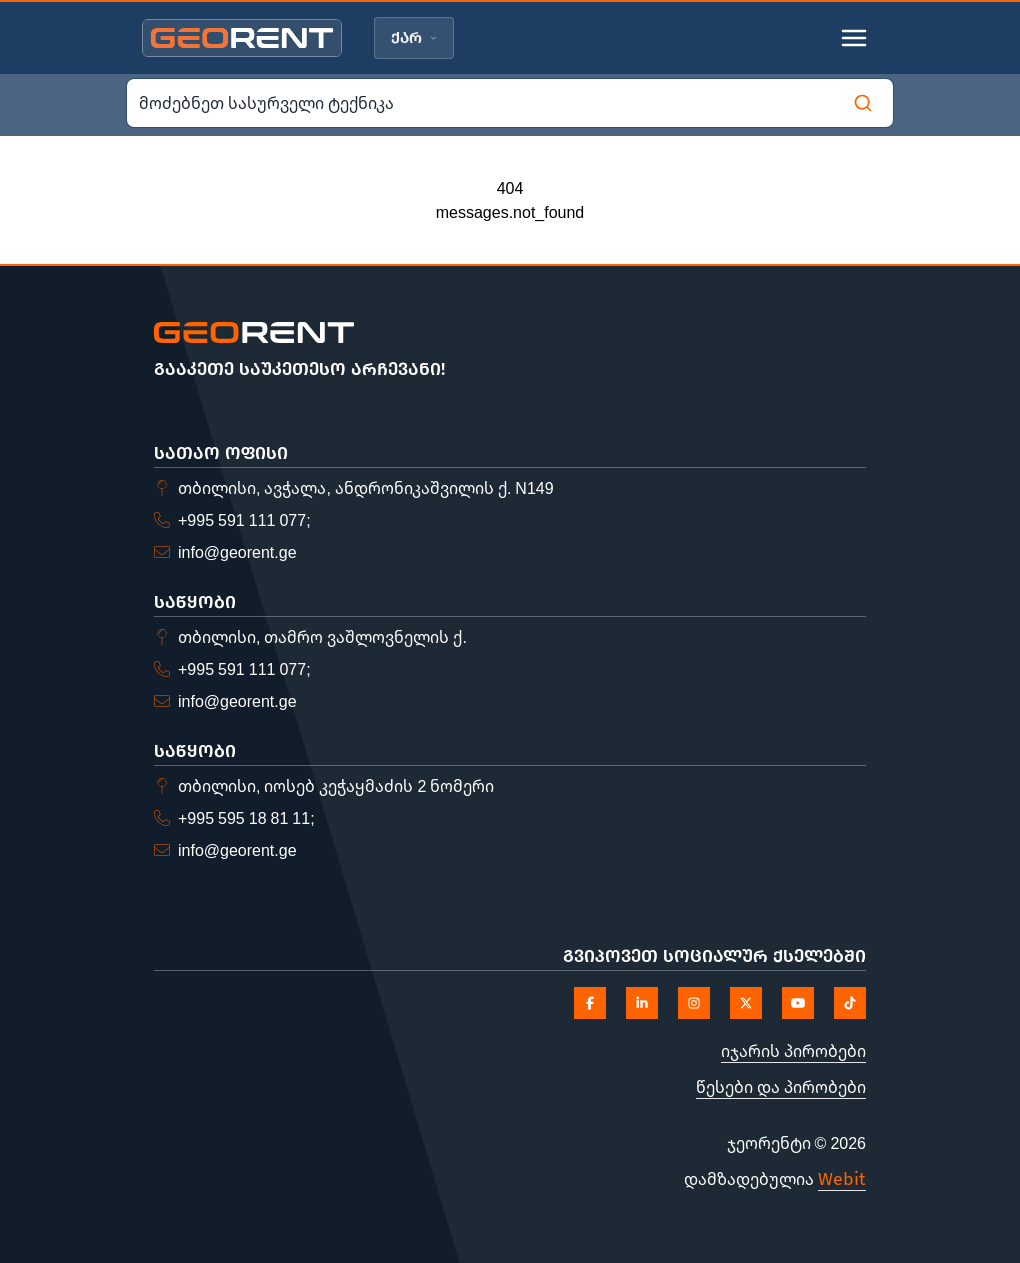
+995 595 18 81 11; (246, 818)
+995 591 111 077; (244, 520)
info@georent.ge (237, 552)
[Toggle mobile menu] (854, 38)
